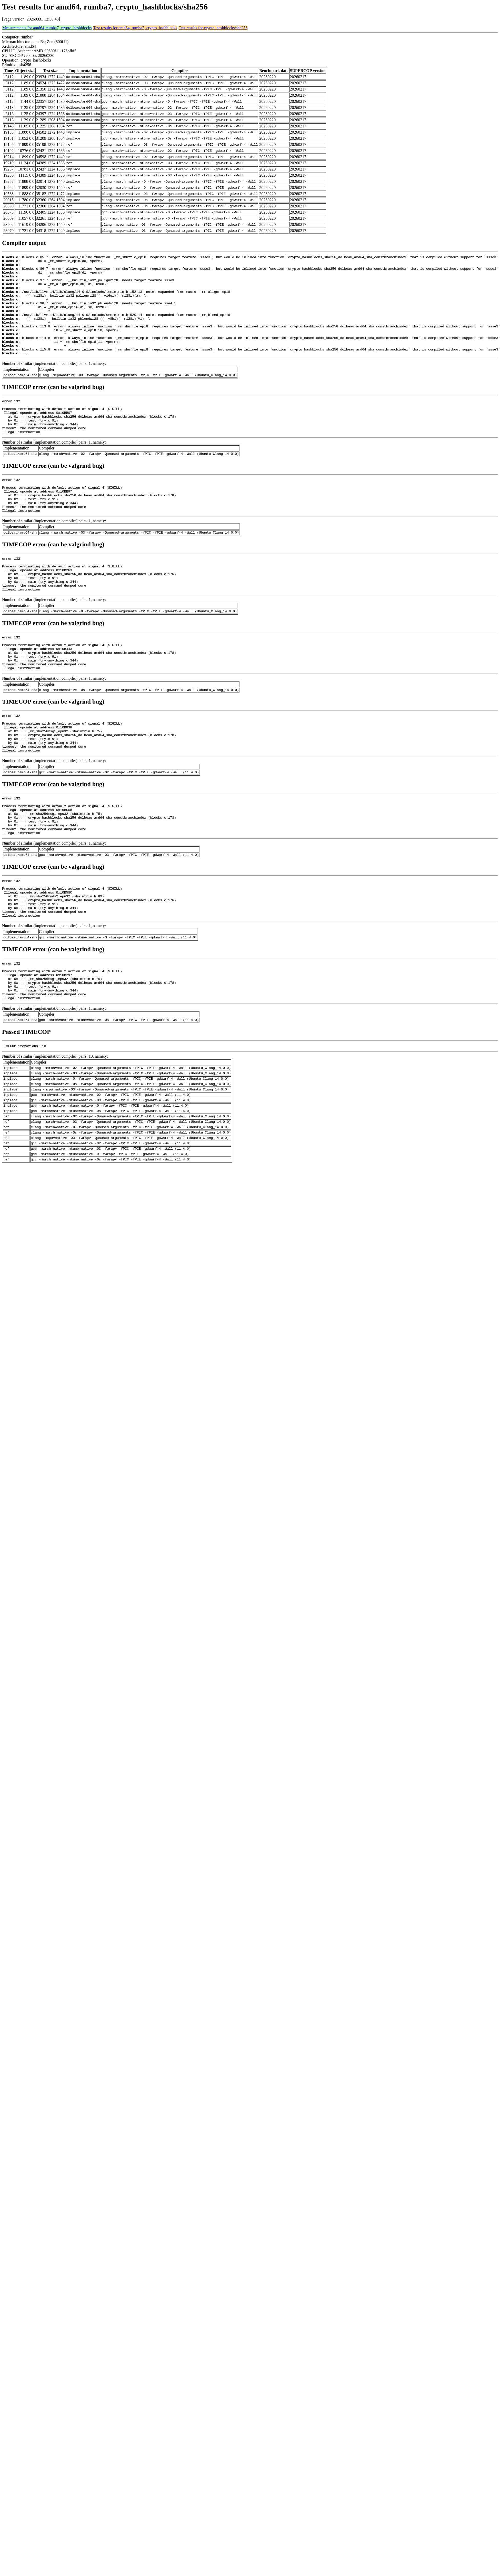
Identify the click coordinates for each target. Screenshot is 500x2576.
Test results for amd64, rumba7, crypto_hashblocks (135, 28)
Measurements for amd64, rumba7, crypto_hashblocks (47, 28)
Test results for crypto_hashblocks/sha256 (213, 28)
